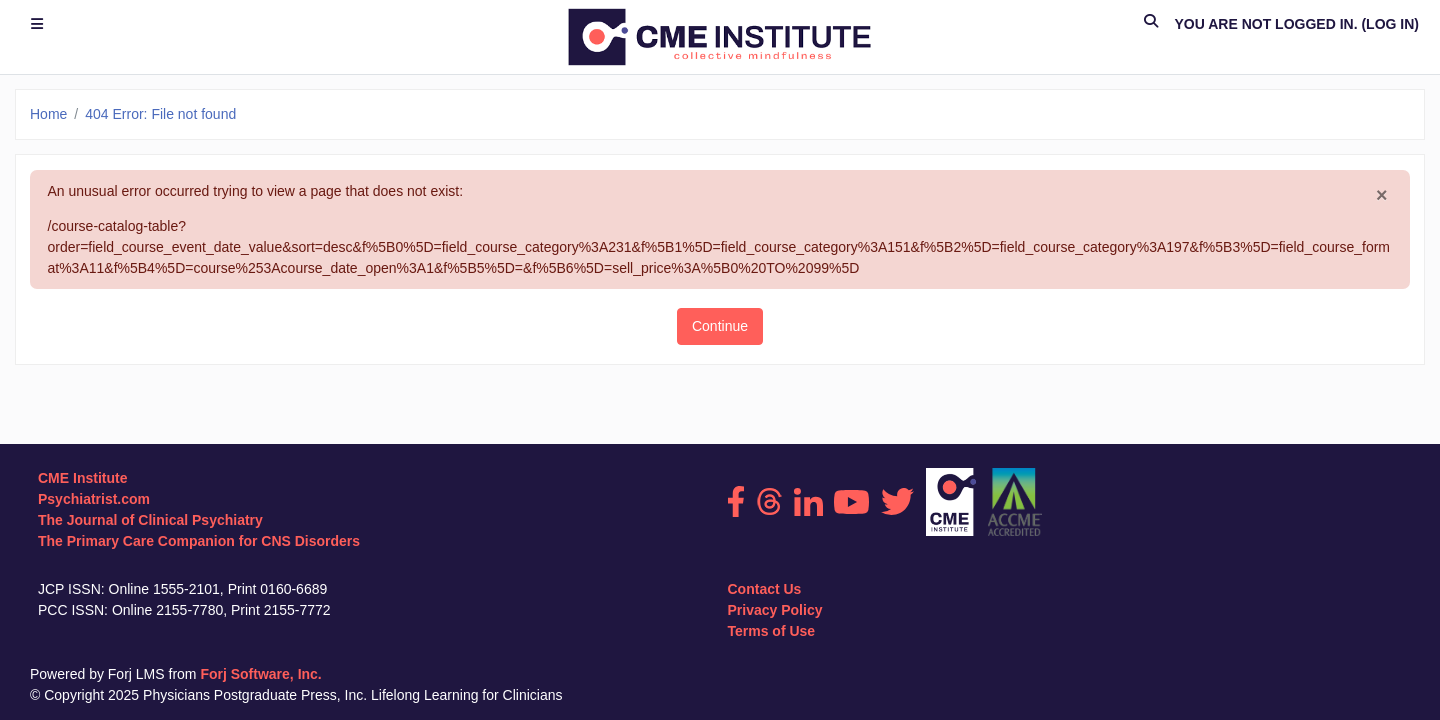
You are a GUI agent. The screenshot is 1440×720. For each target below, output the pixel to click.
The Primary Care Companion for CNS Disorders (199, 541)
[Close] (1382, 196)
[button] (1151, 24)
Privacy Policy (775, 610)
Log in (1390, 24)
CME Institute (82, 478)
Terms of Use (772, 631)
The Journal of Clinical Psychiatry (150, 520)
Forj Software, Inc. (260, 674)
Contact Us (765, 589)
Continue (720, 326)
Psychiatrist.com (94, 499)
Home (48, 114)
